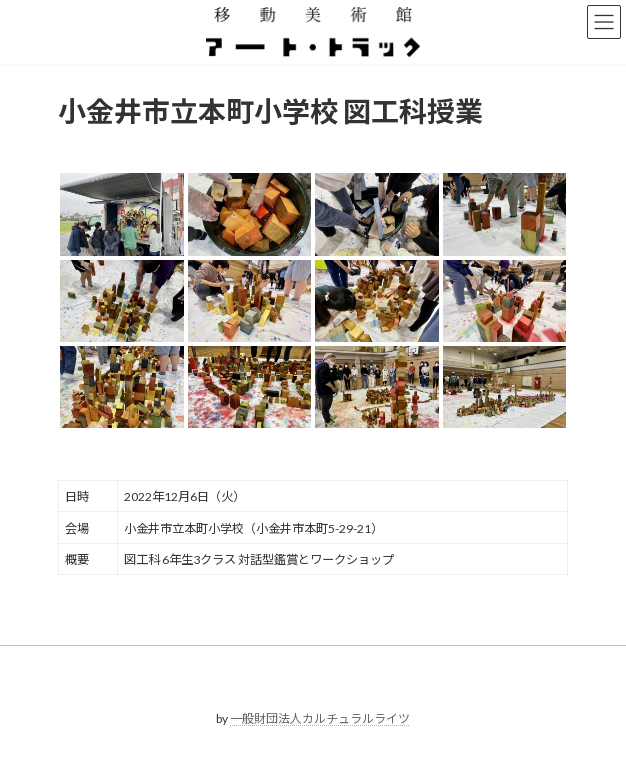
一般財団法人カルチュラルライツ (320, 718)
